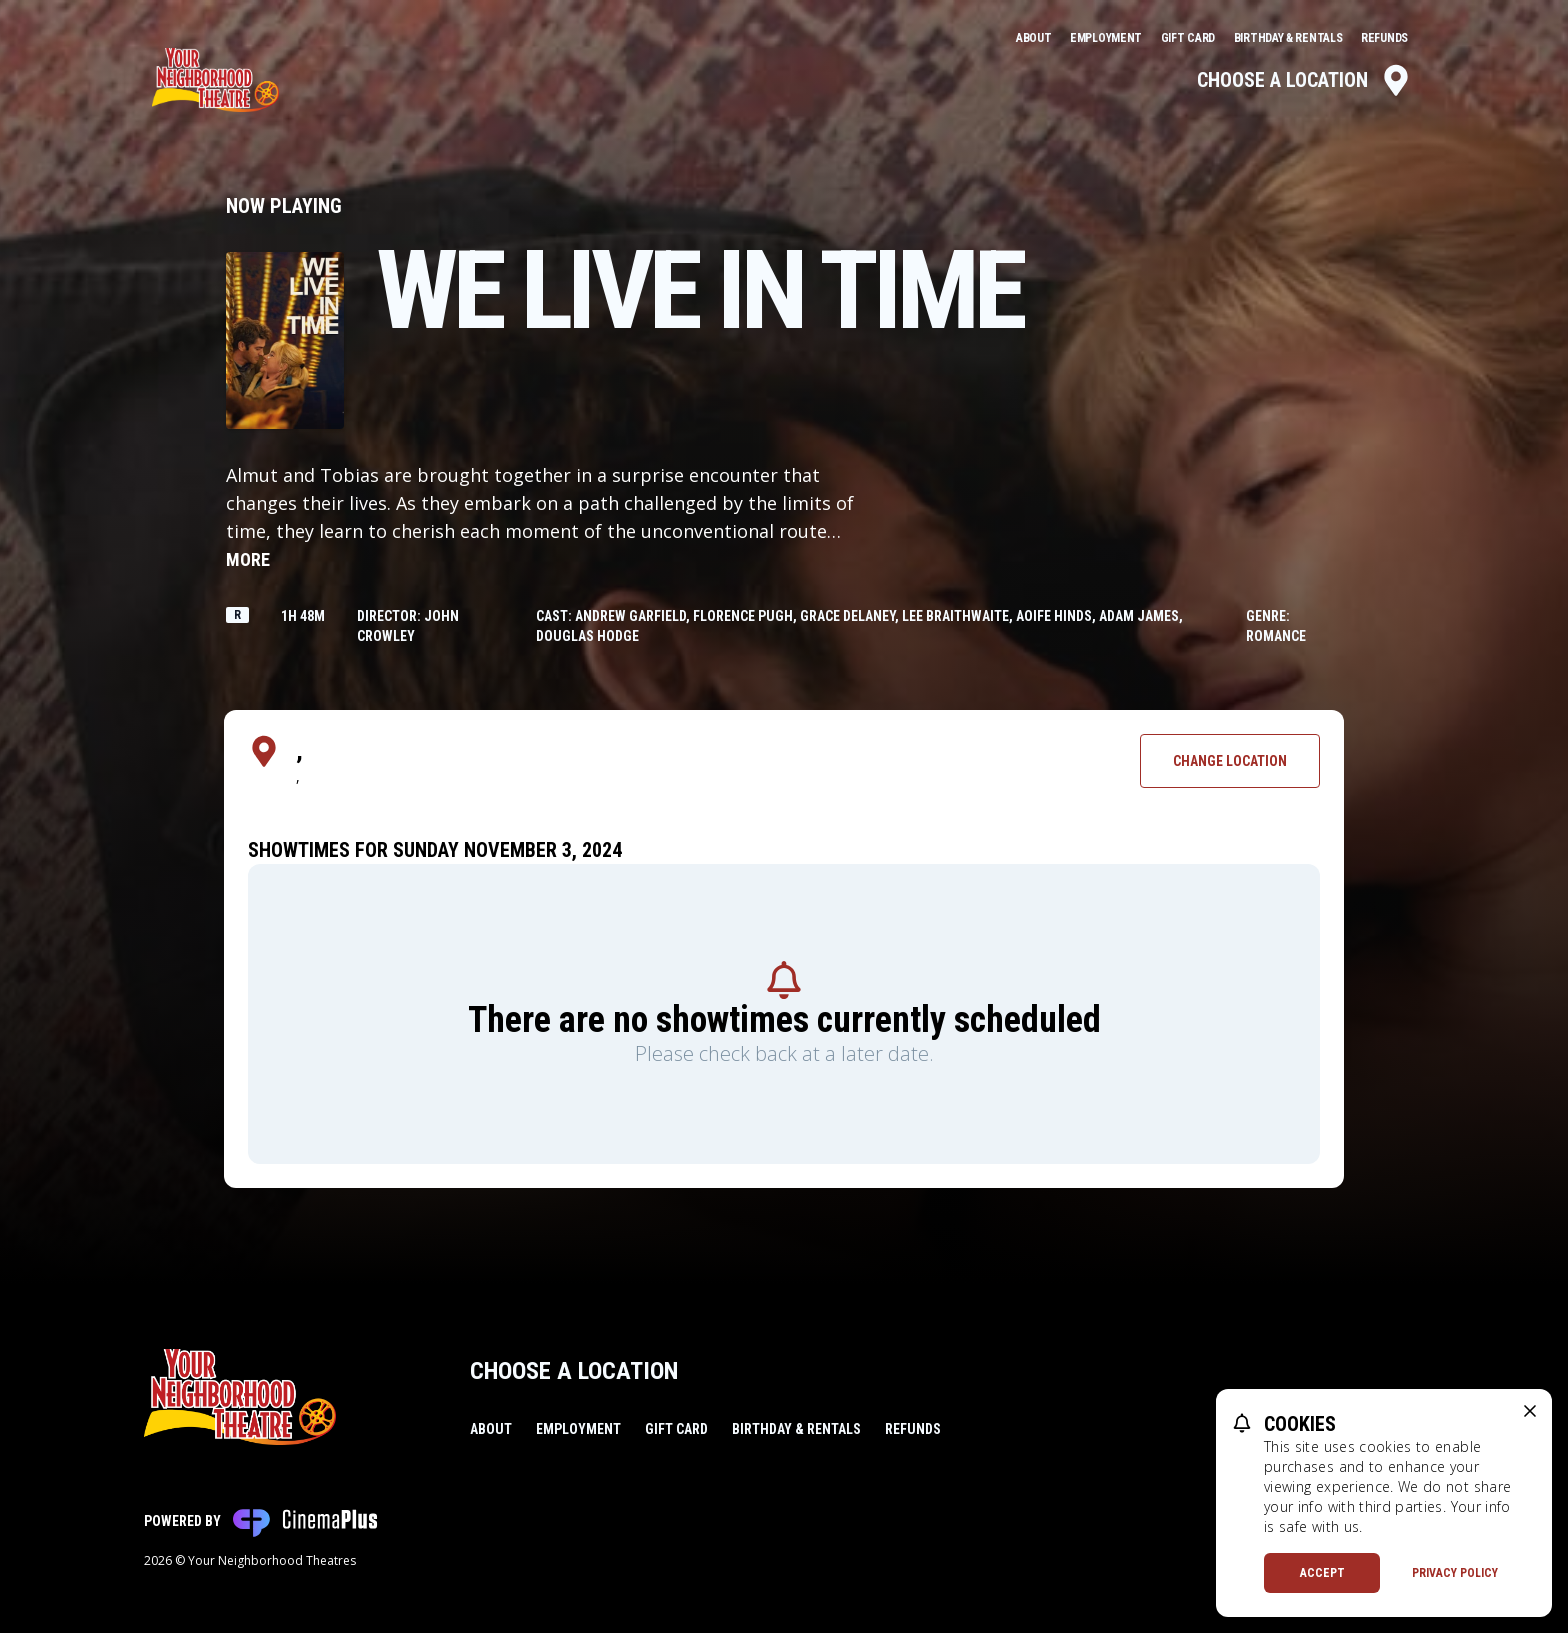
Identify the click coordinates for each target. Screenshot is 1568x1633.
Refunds (1384, 38)
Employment (1107, 38)
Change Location (1230, 761)
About (1035, 38)
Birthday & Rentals (1289, 38)
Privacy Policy (1455, 1573)
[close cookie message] (1530, 1411)
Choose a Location (1304, 80)
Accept (1322, 1573)
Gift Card (1189, 38)
